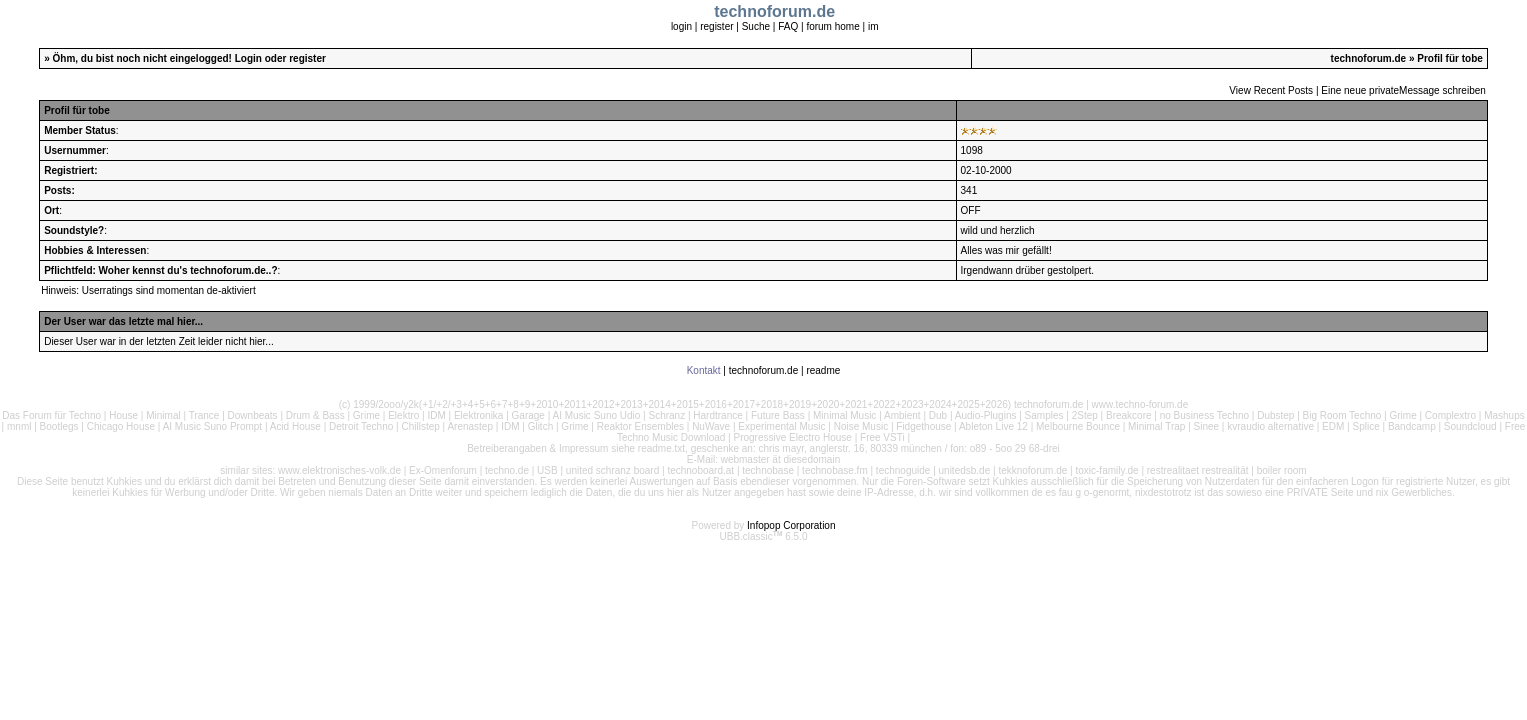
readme (823, 370)
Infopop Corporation (791, 525)
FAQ (788, 26)
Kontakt (704, 370)
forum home (832, 26)
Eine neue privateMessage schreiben (1403, 90)
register (716, 26)
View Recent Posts (1271, 90)
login (681, 26)
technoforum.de (1369, 58)
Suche (756, 26)
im (873, 26)
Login (248, 58)
